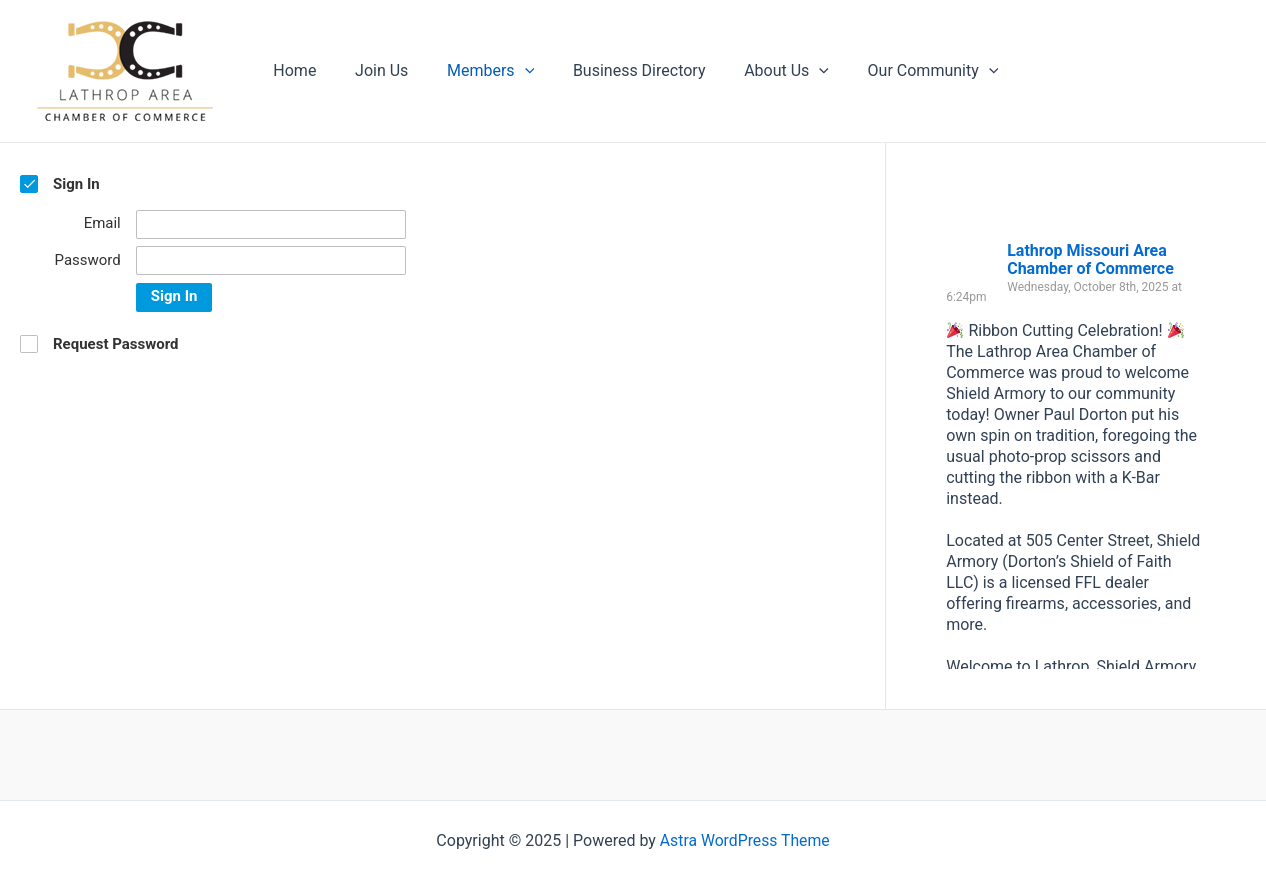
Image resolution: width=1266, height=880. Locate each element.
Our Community (896, 71)
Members (473, 71)
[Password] (271, 260)
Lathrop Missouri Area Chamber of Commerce (1090, 259)
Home (291, 70)
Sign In (174, 296)
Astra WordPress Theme (745, 840)
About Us (756, 71)
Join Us (371, 70)
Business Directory (616, 70)
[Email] (271, 224)
